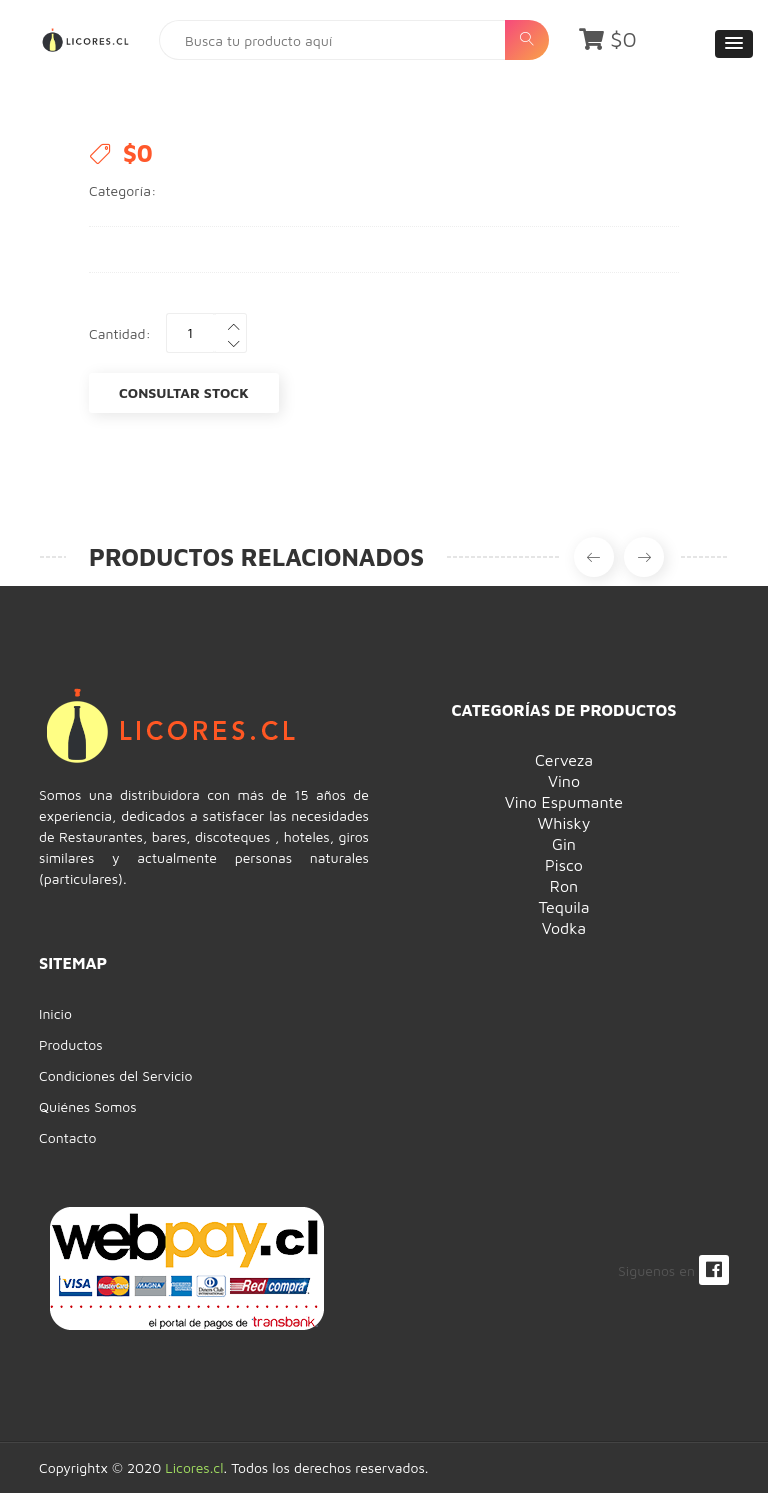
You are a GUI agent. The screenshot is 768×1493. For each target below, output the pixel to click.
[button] (734, 44)
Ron (564, 886)
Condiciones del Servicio (115, 1075)
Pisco (564, 865)
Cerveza (564, 760)
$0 (608, 39)
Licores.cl (194, 1467)
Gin (564, 844)
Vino (564, 781)
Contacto (67, 1137)
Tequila (563, 907)
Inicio (55, 1013)
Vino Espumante (564, 802)
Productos (71, 1044)
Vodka (564, 928)
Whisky (564, 823)
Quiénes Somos (88, 1106)
